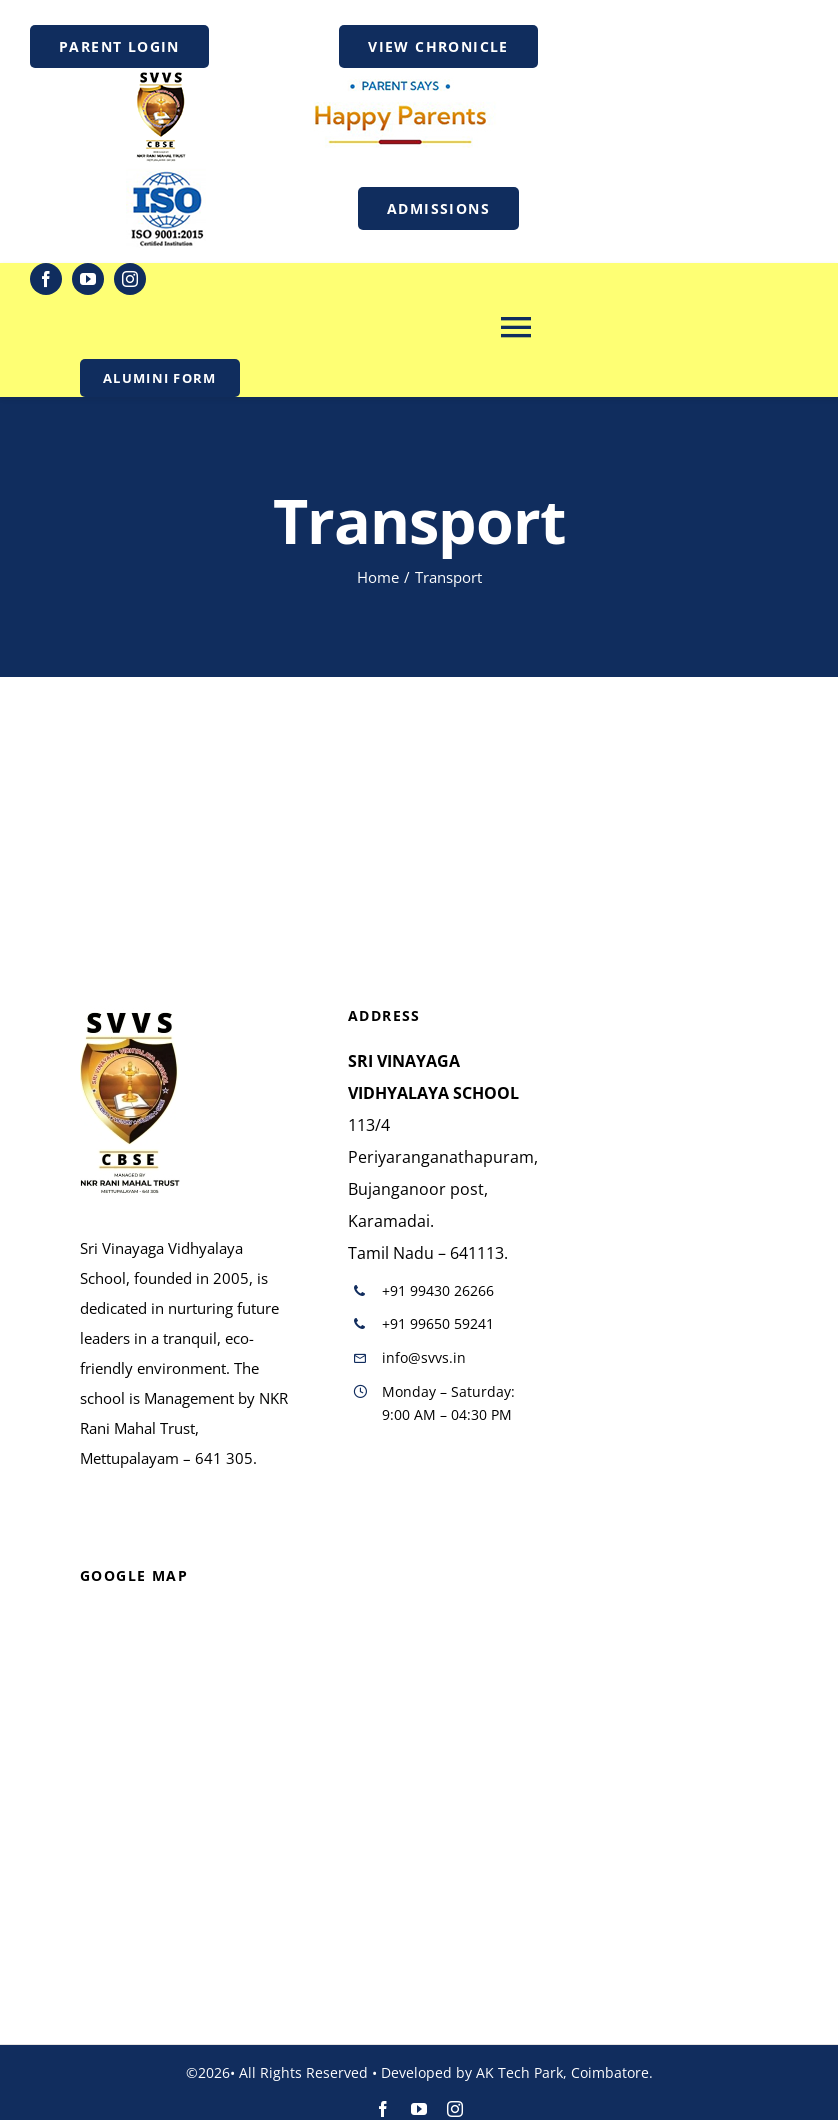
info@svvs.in (424, 1357)
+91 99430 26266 (438, 1290)
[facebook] (46, 279)
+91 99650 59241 (438, 1323)
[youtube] (88, 279)
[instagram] (130, 279)
